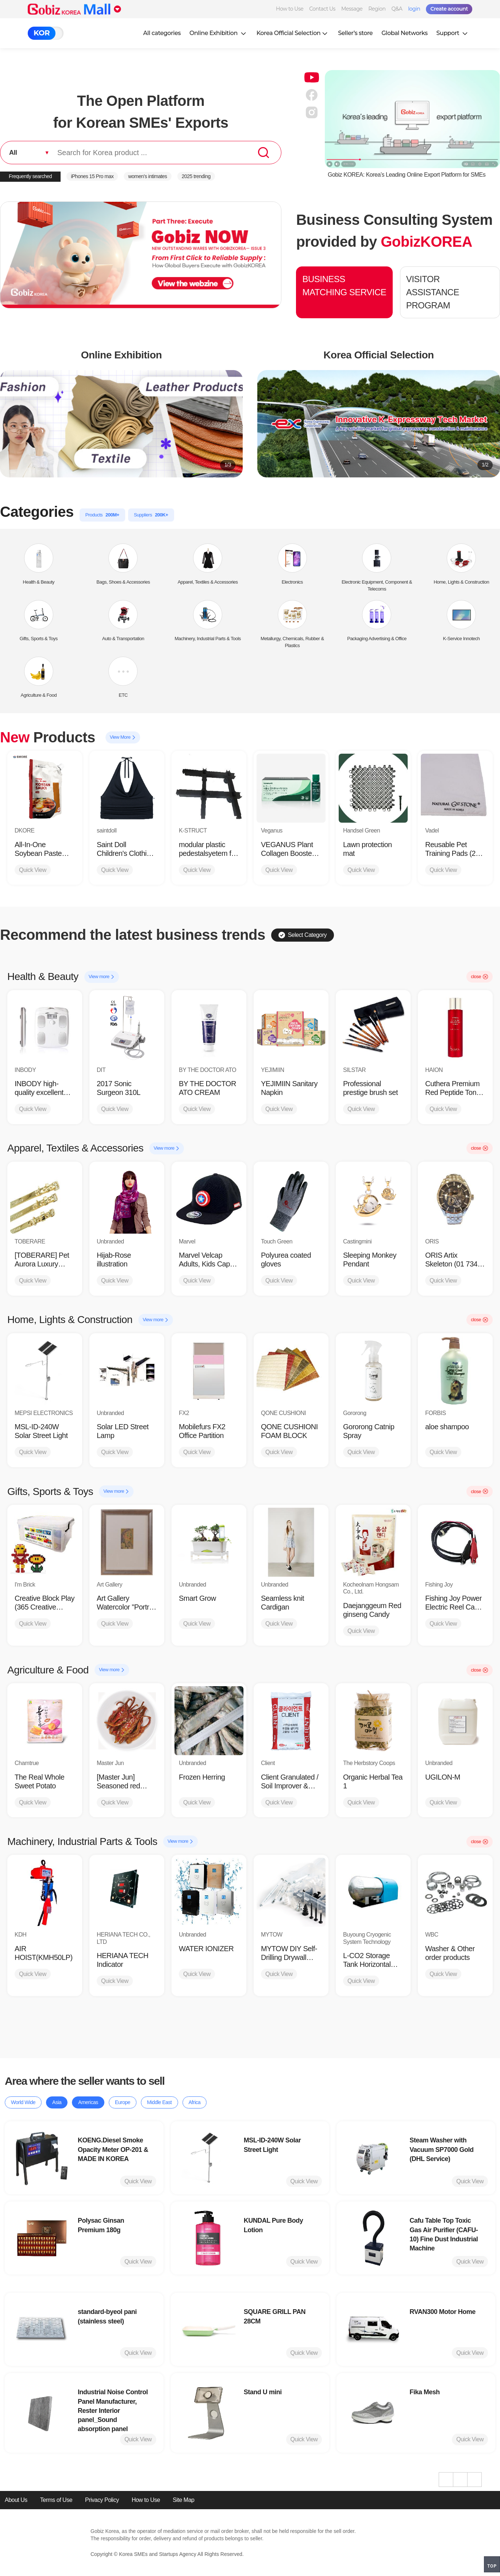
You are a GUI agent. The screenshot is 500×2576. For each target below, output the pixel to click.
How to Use (289, 8)
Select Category (302, 935)
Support (452, 33)
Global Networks (404, 33)
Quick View (32, 870)
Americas (88, 2102)
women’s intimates (147, 176)
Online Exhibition (218, 33)
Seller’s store (355, 33)
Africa (195, 2102)
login (414, 8)
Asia (56, 2102)
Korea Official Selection (293, 33)
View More (123, 737)
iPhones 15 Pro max (92, 176)
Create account (449, 8)
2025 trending (196, 176)
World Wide (23, 2102)
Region (376, 8)
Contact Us (322, 8)
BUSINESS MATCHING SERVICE (344, 285)
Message (351, 8)
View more (102, 977)
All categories (162, 33)
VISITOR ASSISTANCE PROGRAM (432, 292)
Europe (122, 2102)
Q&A (396, 8)
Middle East (159, 2102)
